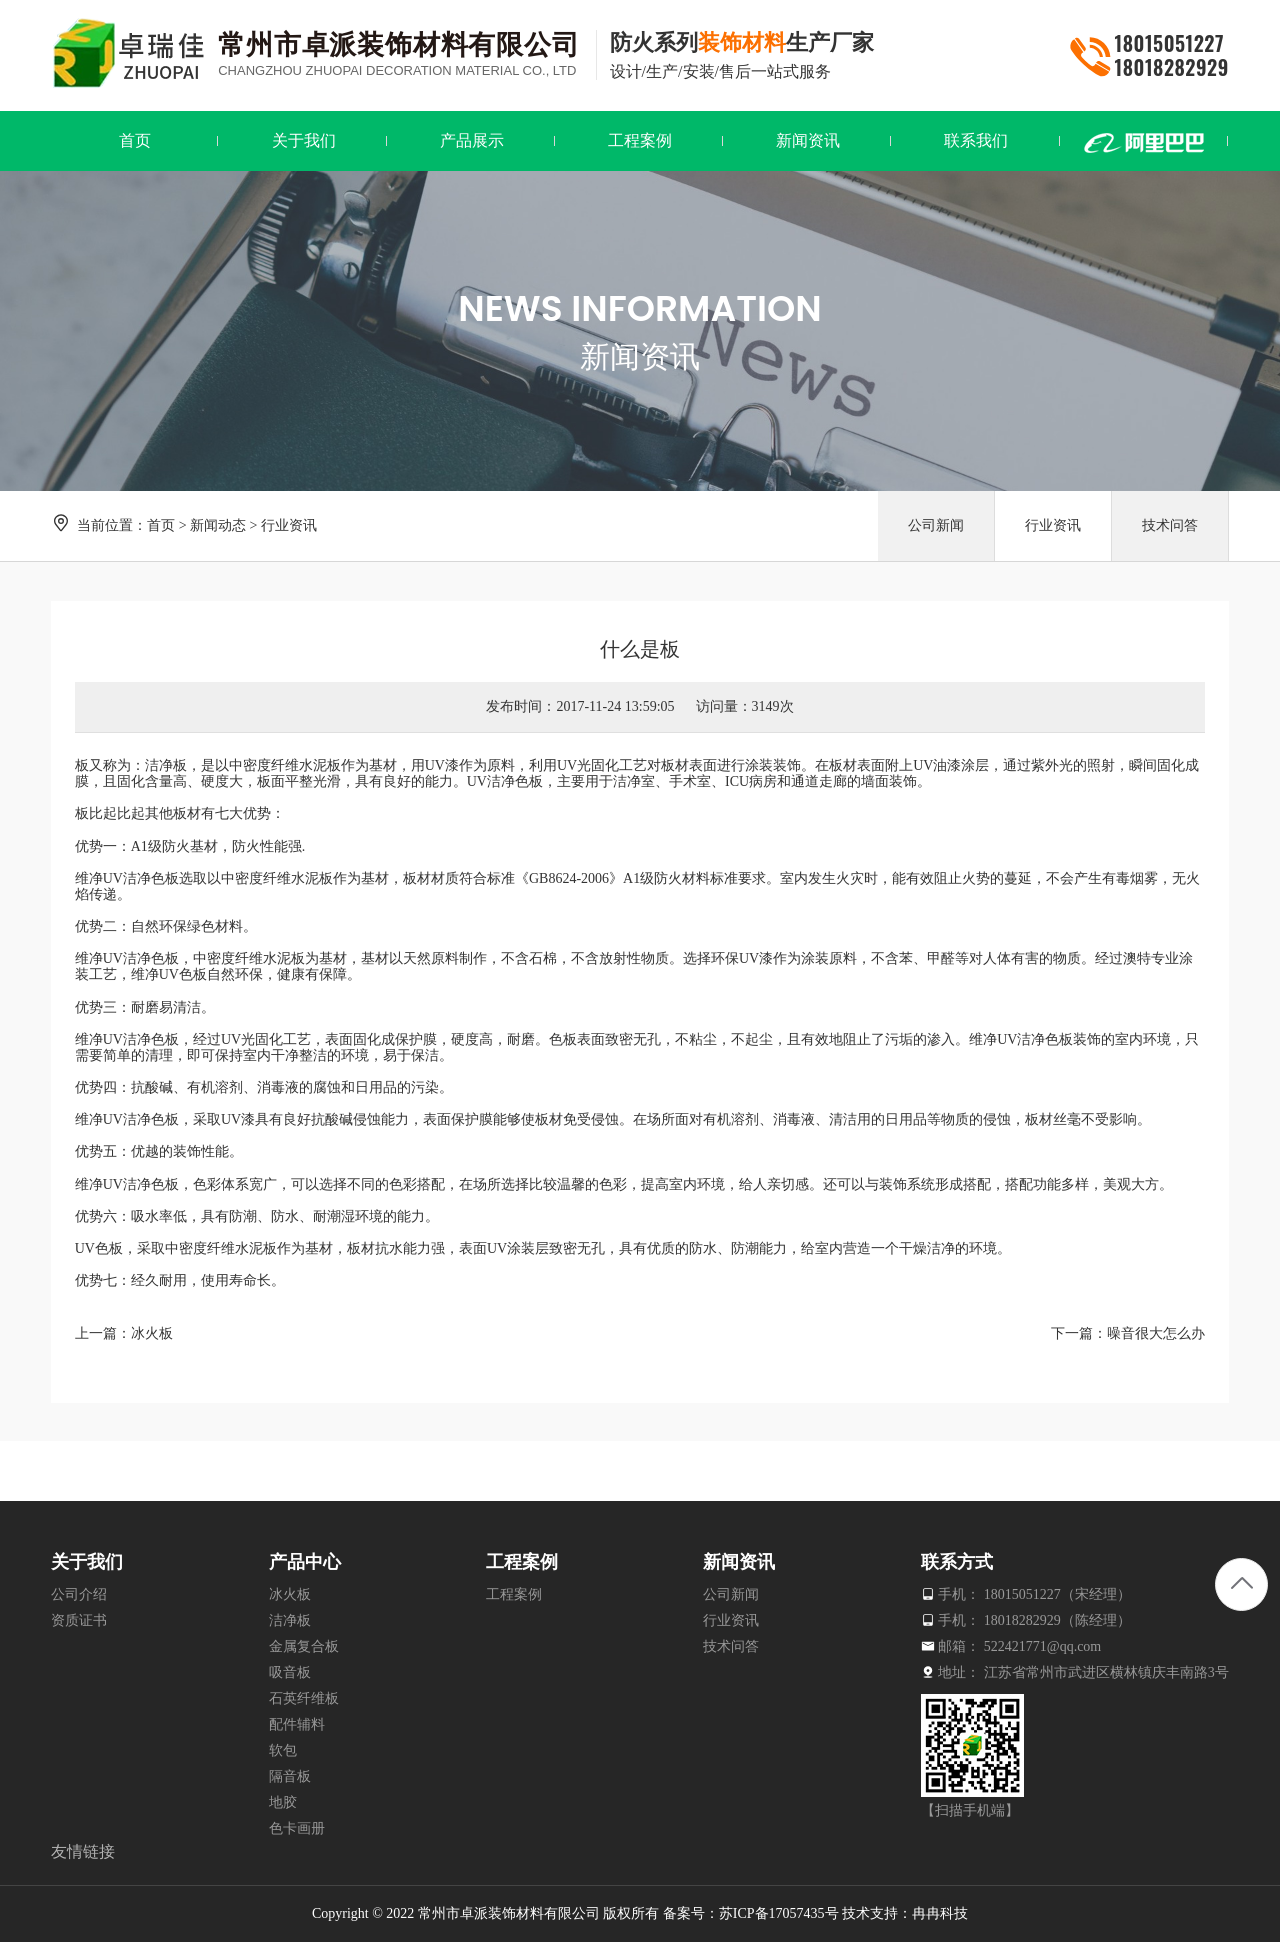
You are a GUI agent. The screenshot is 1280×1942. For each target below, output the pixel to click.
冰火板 (152, 1333)
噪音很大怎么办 (1156, 1333)
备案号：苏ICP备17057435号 (751, 1913)
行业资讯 (289, 525)
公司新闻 (936, 525)
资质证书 (79, 1620)
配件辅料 (297, 1724)
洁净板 (166, 765)
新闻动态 (218, 525)
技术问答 (1170, 525)
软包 (283, 1750)
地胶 (283, 1802)
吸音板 (290, 1672)
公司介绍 (79, 1594)
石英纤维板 (304, 1698)
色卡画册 (297, 1828)
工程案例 (514, 1594)
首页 (161, 525)
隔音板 (290, 1776)
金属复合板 (304, 1646)
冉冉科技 (940, 1913)
